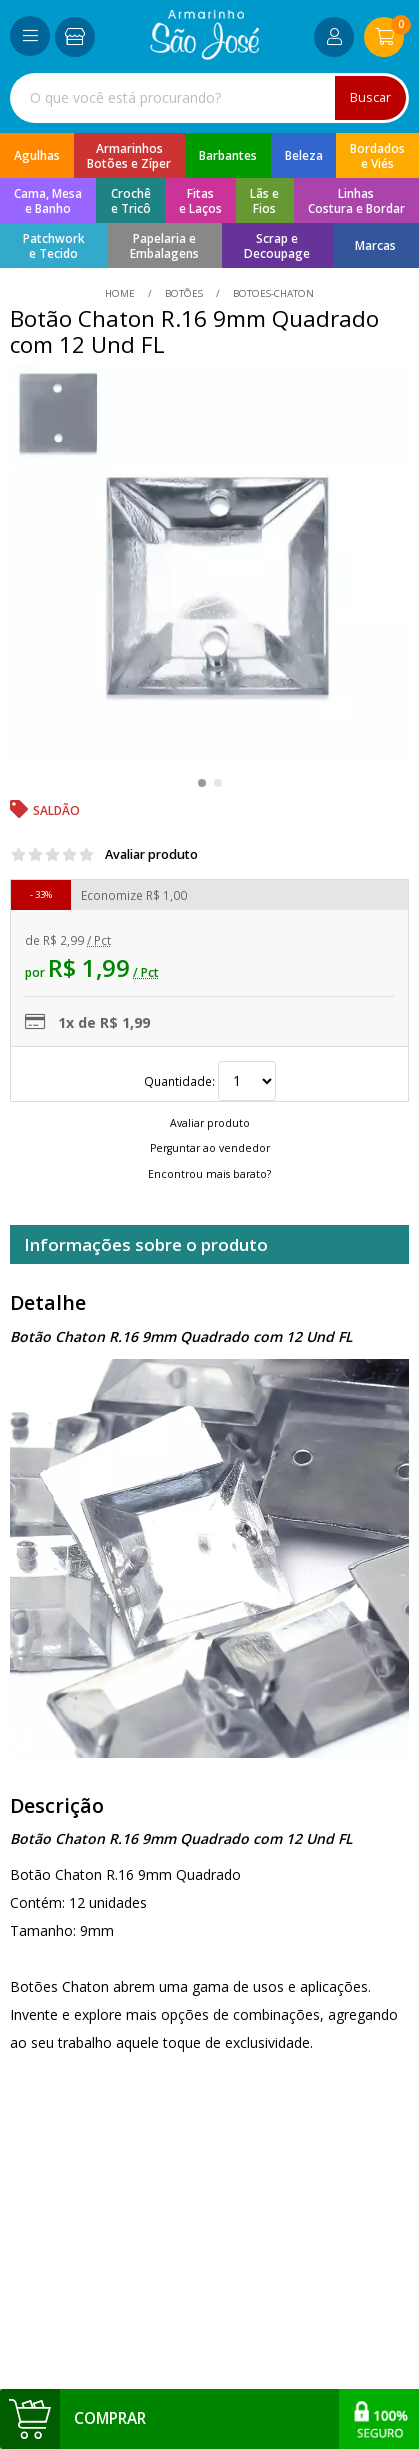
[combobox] (209, 98)
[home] (204, 54)
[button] (202, 783)
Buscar (370, 97)
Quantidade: (210, 1081)
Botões (184, 293)
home (121, 293)
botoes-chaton (272, 293)
